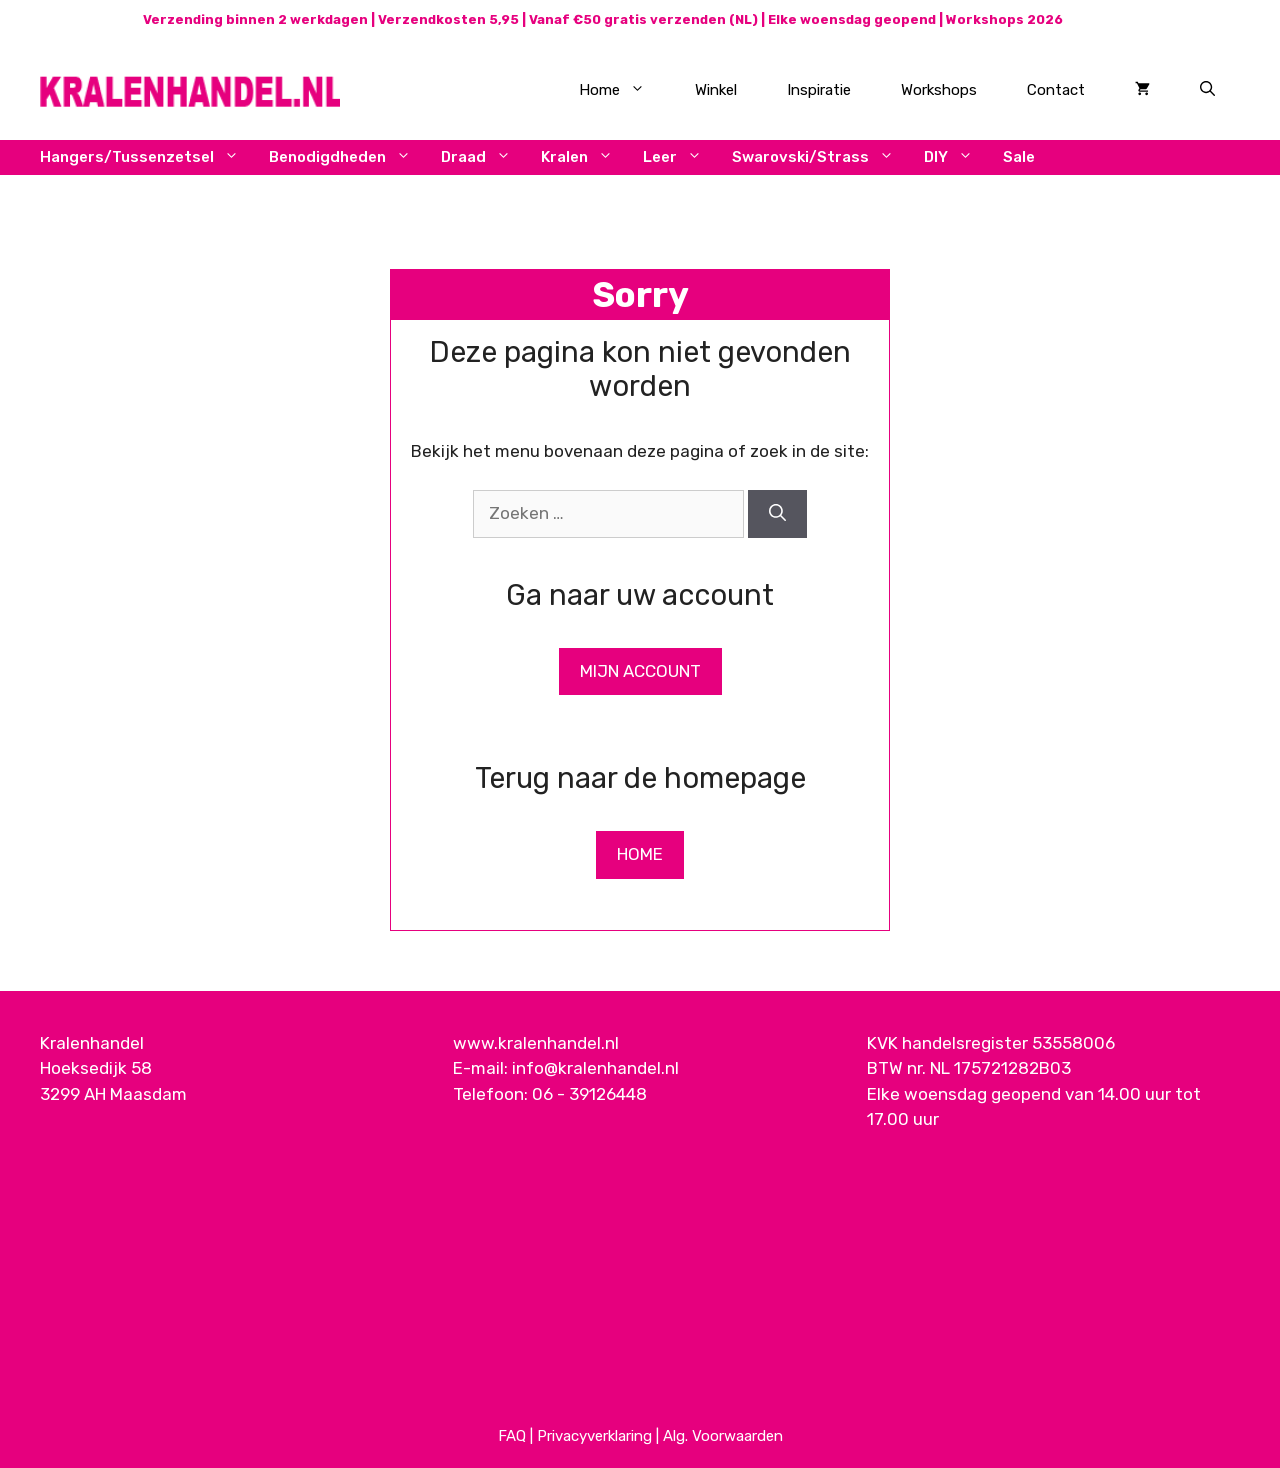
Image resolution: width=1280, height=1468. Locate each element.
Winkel (716, 90)
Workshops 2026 (1004, 19)
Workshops (939, 90)
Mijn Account (640, 671)
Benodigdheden (347, 157)
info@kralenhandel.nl (595, 1068)
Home (624, 90)
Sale (1019, 157)
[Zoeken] (777, 514)
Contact (1056, 90)
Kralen (584, 157)
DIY (956, 157)
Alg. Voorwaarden (723, 1436)
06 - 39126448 (589, 1094)
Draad (483, 157)
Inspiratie (819, 90)
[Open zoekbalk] (1207, 90)
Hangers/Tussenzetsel (147, 157)
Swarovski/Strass (820, 157)
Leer (680, 157)
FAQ (512, 1436)
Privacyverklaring (594, 1436)
